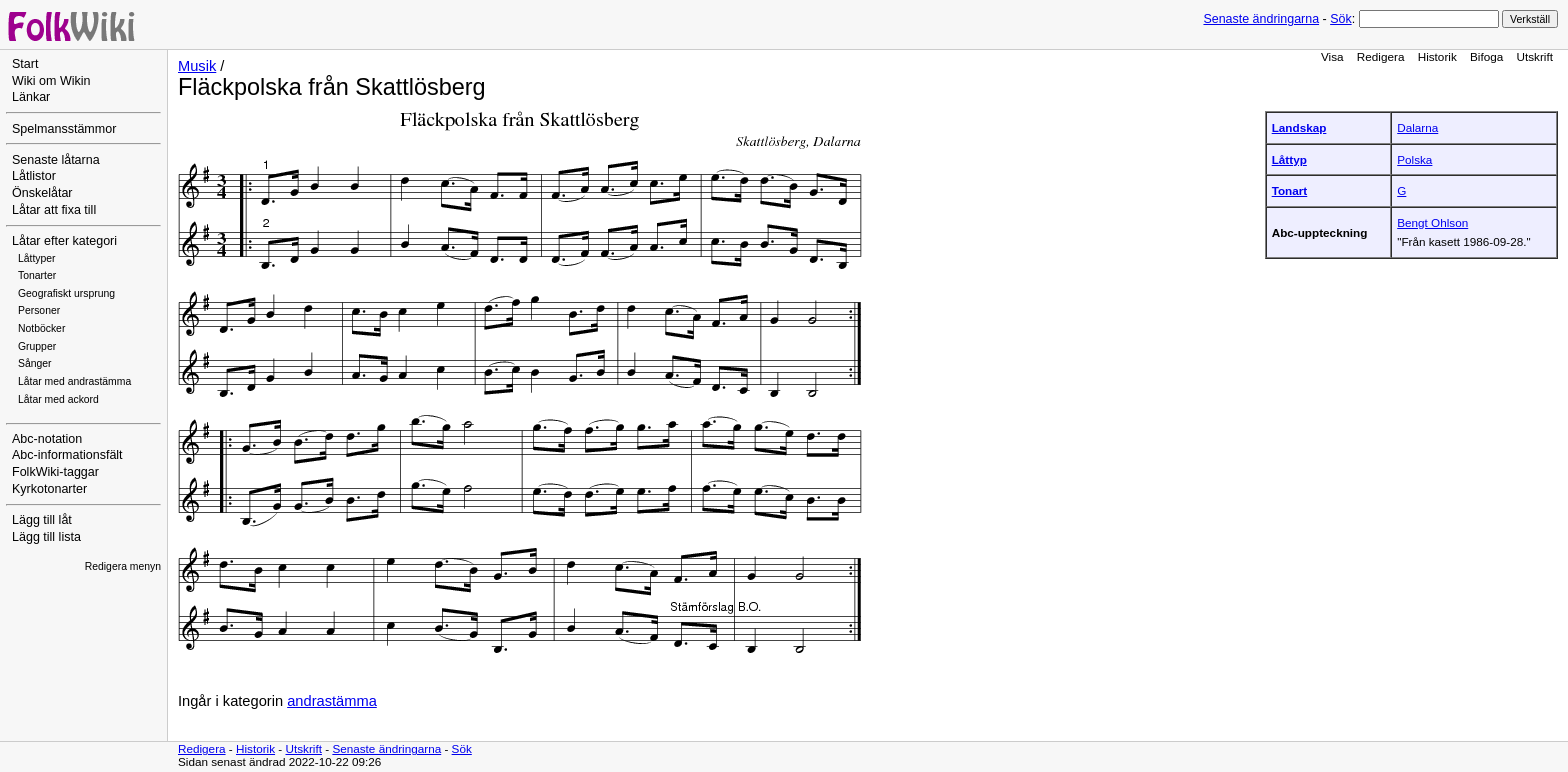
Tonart (1290, 190)
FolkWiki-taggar (55, 472)
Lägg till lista (46, 537)
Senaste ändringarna (1261, 19)
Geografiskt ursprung (66, 293)
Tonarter (37, 275)
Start (25, 64)
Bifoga (1486, 56)
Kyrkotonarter (49, 489)
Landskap (1299, 127)
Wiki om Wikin (51, 81)
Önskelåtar (42, 193)
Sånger (35, 363)
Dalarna (1417, 127)
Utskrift (1535, 56)
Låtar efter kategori (64, 241)
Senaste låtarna (56, 160)
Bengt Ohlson (1432, 222)
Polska (1414, 159)
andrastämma (332, 701)
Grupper (37, 346)
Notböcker (41, 328)
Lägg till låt (42, 520)
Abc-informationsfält (67, 455)
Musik (197, 66)
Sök (1340, 19)
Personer (39, 310)
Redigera (1381, 56)
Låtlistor (34, 176)
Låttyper (37, 258)
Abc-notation (47, 439)
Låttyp (1289, 159)
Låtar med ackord (58, 399)
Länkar (31, 97)
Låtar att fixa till (54, 210)
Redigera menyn (123, 566)
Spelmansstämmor (64, 129)
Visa (1332, 56)
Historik (1437, 56)
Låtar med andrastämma (74, 381)
